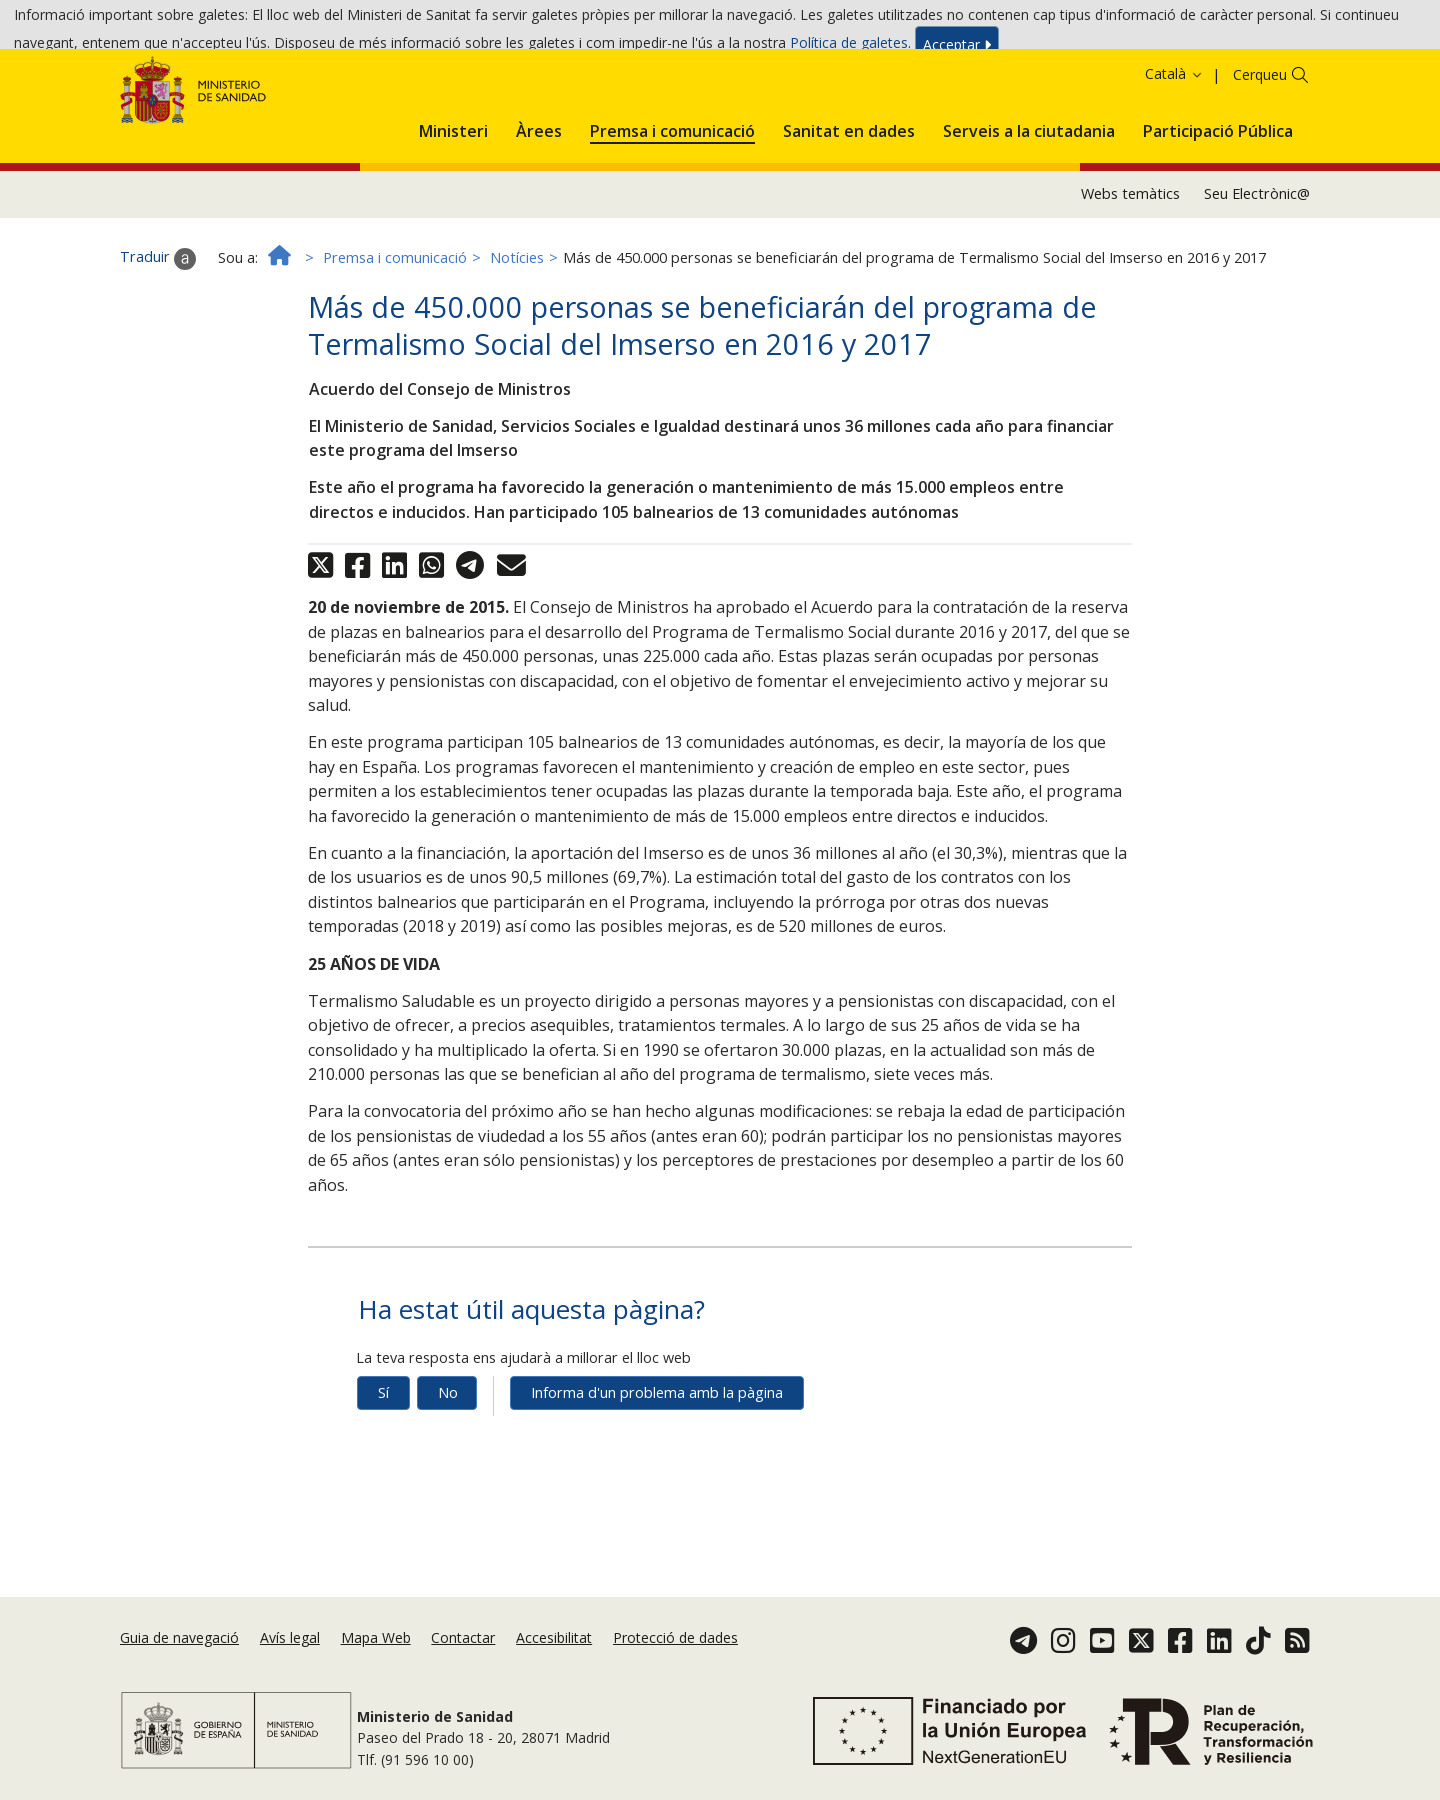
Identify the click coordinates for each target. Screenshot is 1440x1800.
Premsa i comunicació (395, 331)
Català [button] (1174, 147)
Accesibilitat (554, 1662)
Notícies (517, 331)
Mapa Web (376, 1662)
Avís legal (290, 1662)
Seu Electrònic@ (1257, 267)
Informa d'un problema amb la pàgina (657, 1466)
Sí (383, 1466)
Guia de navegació (179, 1662)
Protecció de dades (675, 1662)
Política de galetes (849, 48)
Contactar (463, 1662)
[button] (453, 201)
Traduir (158, 332)
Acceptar (957, 49)
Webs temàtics (1130, 267)
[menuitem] (453, 201)
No (448, 1466)
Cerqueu (1260, 148)
